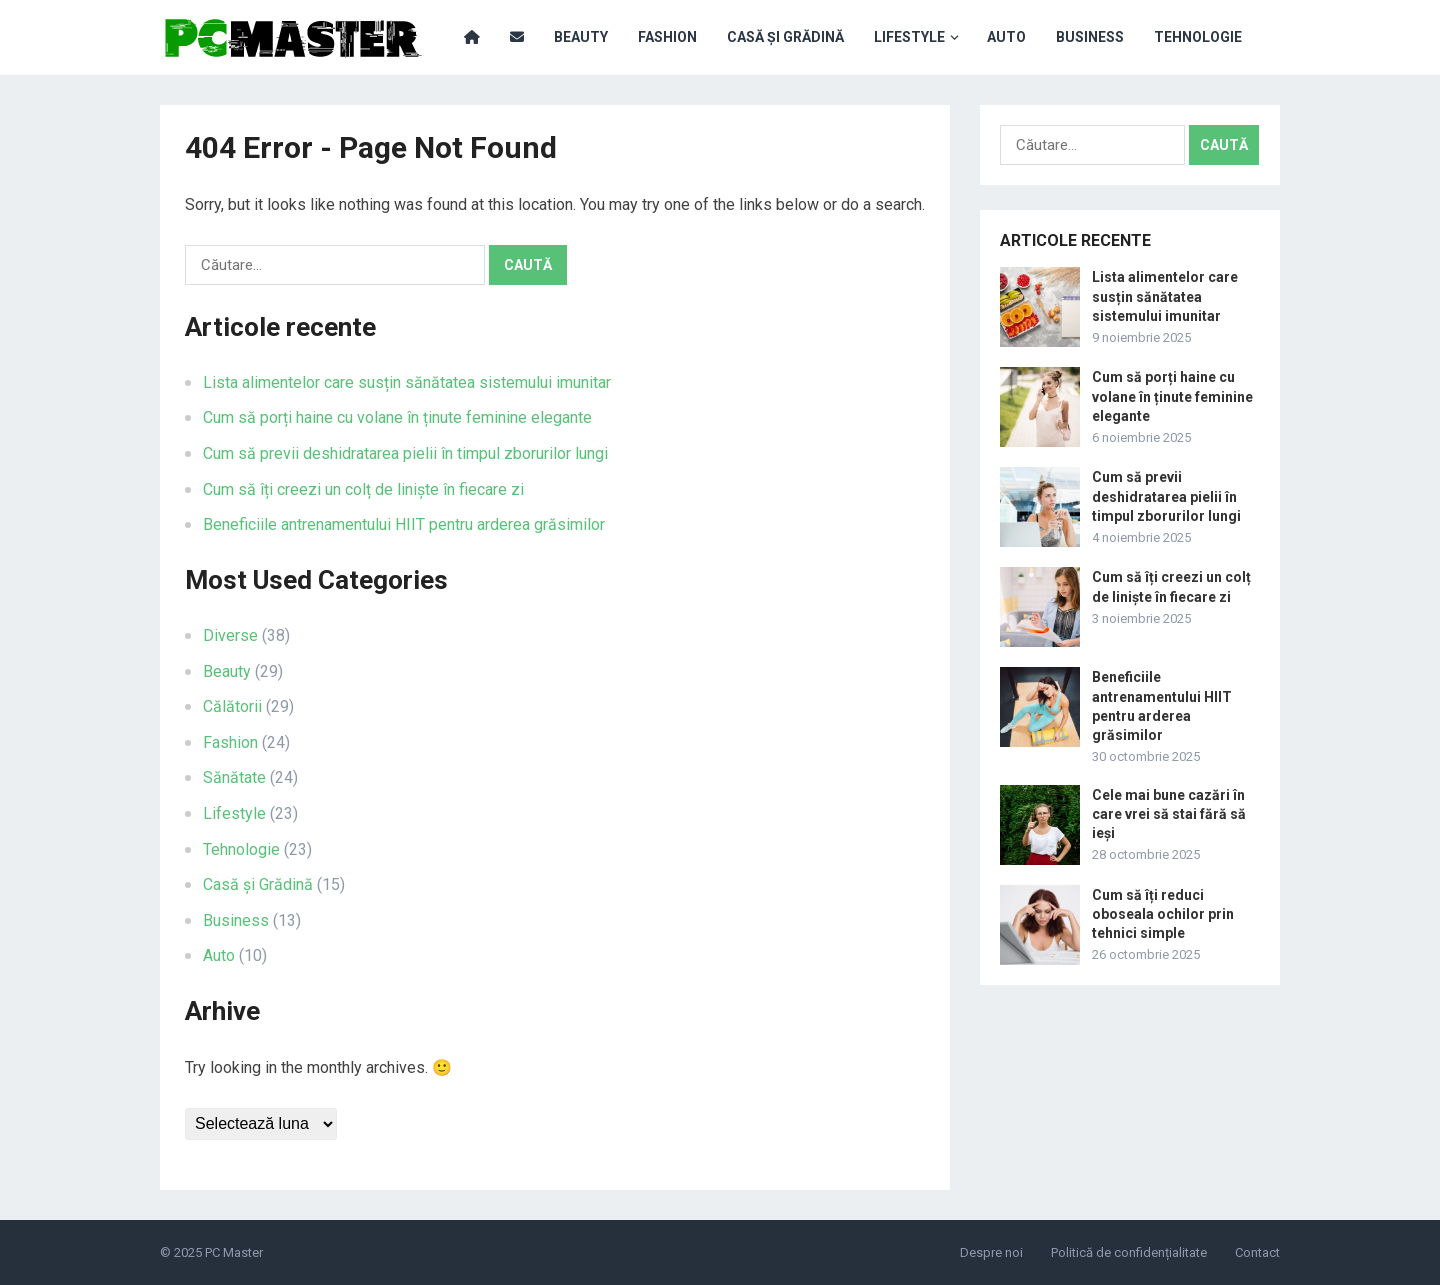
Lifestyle (909, 37)
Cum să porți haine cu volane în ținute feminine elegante (397, 417)
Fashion (667, 37)
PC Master (234, 1252)
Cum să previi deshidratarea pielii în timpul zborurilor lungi (405, 453)
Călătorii (232, 706)
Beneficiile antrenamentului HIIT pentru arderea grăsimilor (404, 524)
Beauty (581, 37)
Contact (1257, 1252)
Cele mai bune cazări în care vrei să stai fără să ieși (1169, 814)
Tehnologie (1198, 37)
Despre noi (991, 1252)
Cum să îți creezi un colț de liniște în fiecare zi (363, 489)
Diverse (230, 635)
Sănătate (234, 777)
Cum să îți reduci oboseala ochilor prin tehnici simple (1163, 914)
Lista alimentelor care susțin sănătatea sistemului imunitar (407, 382)
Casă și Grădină (785, 37)
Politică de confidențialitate (1129, 1252)
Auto (1006, 37)
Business (1090, 37)
